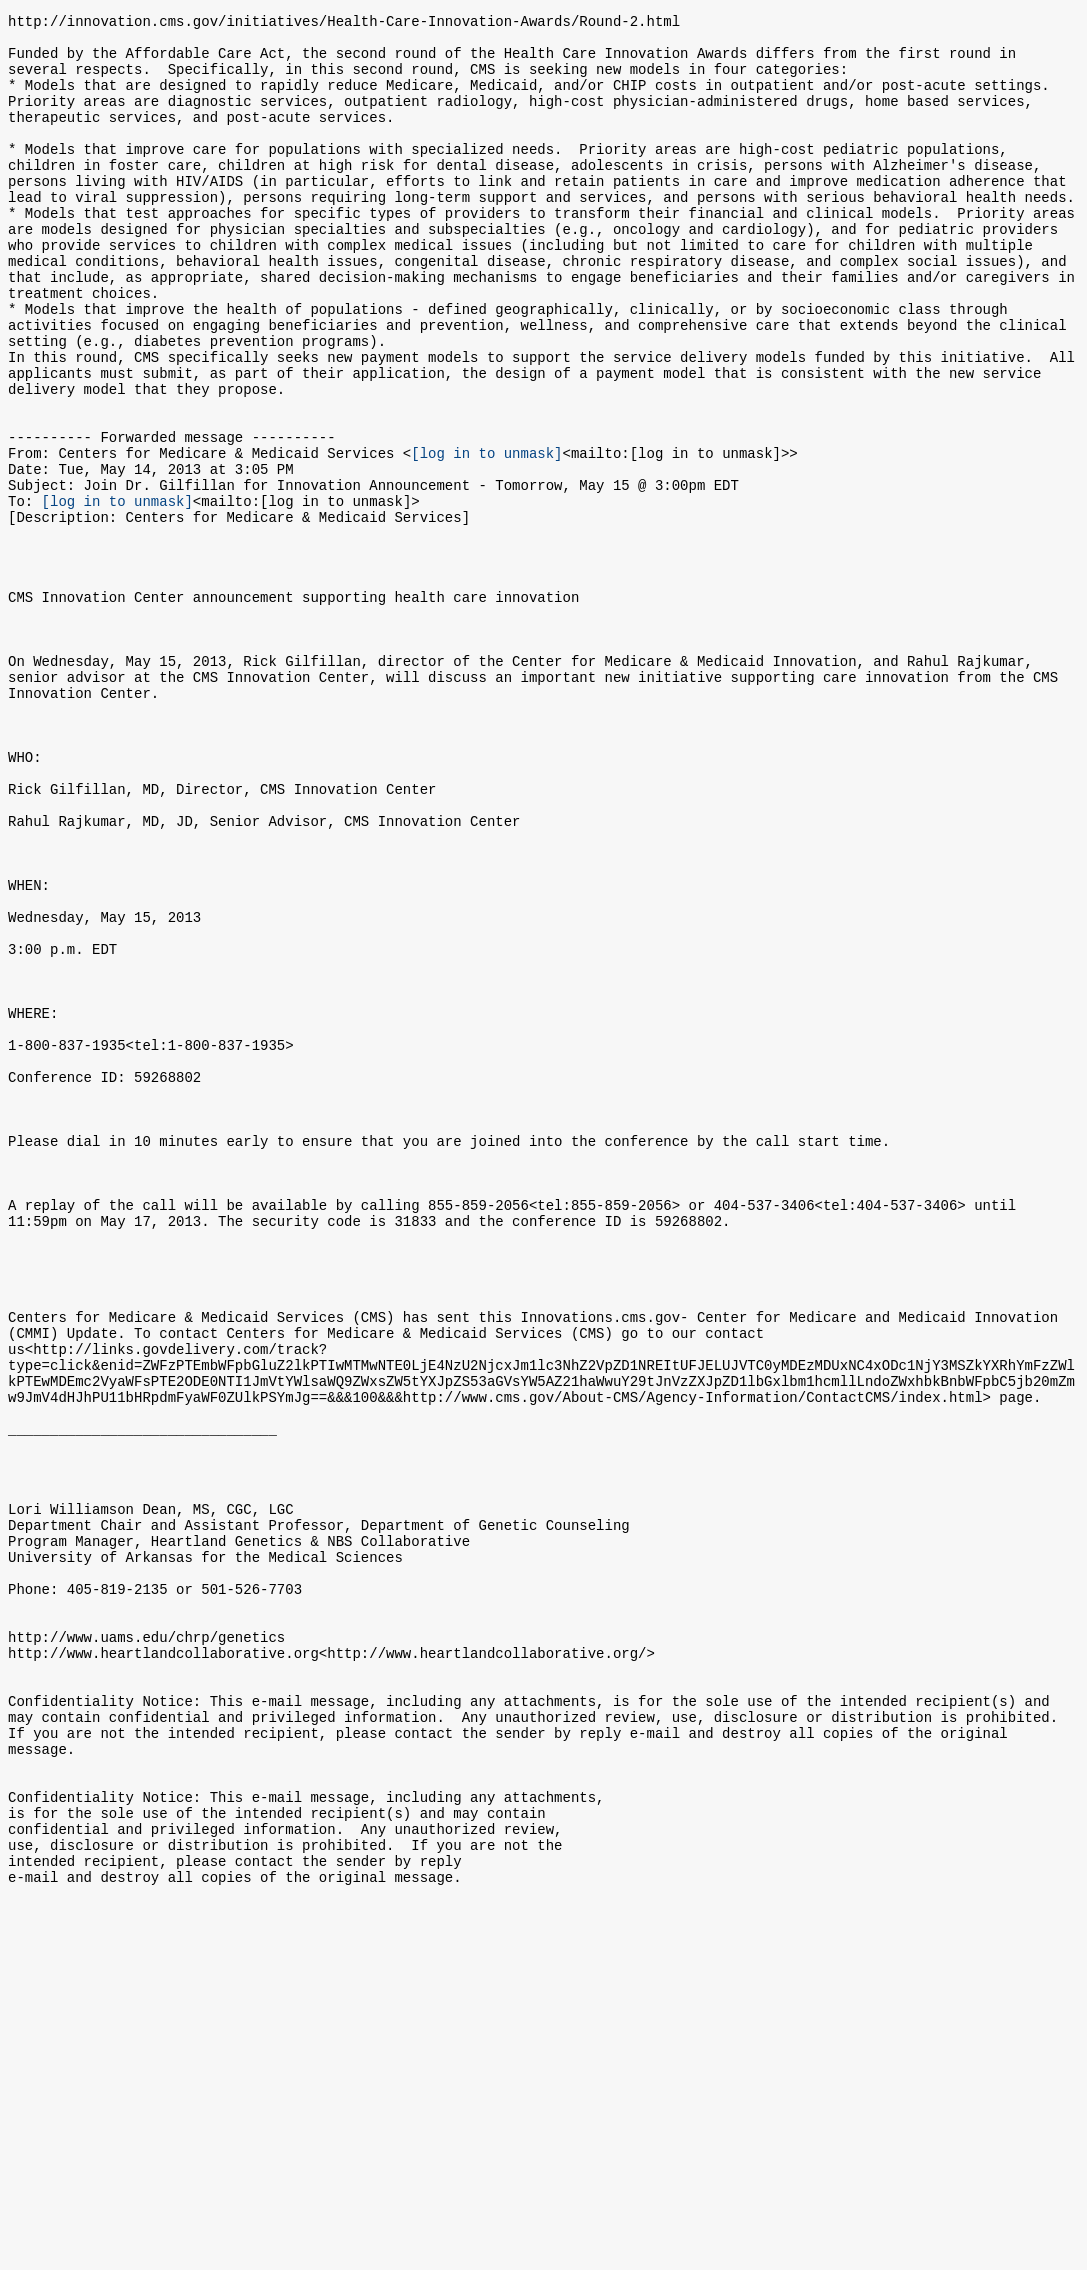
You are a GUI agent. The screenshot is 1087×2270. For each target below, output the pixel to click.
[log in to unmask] (486, 536)
